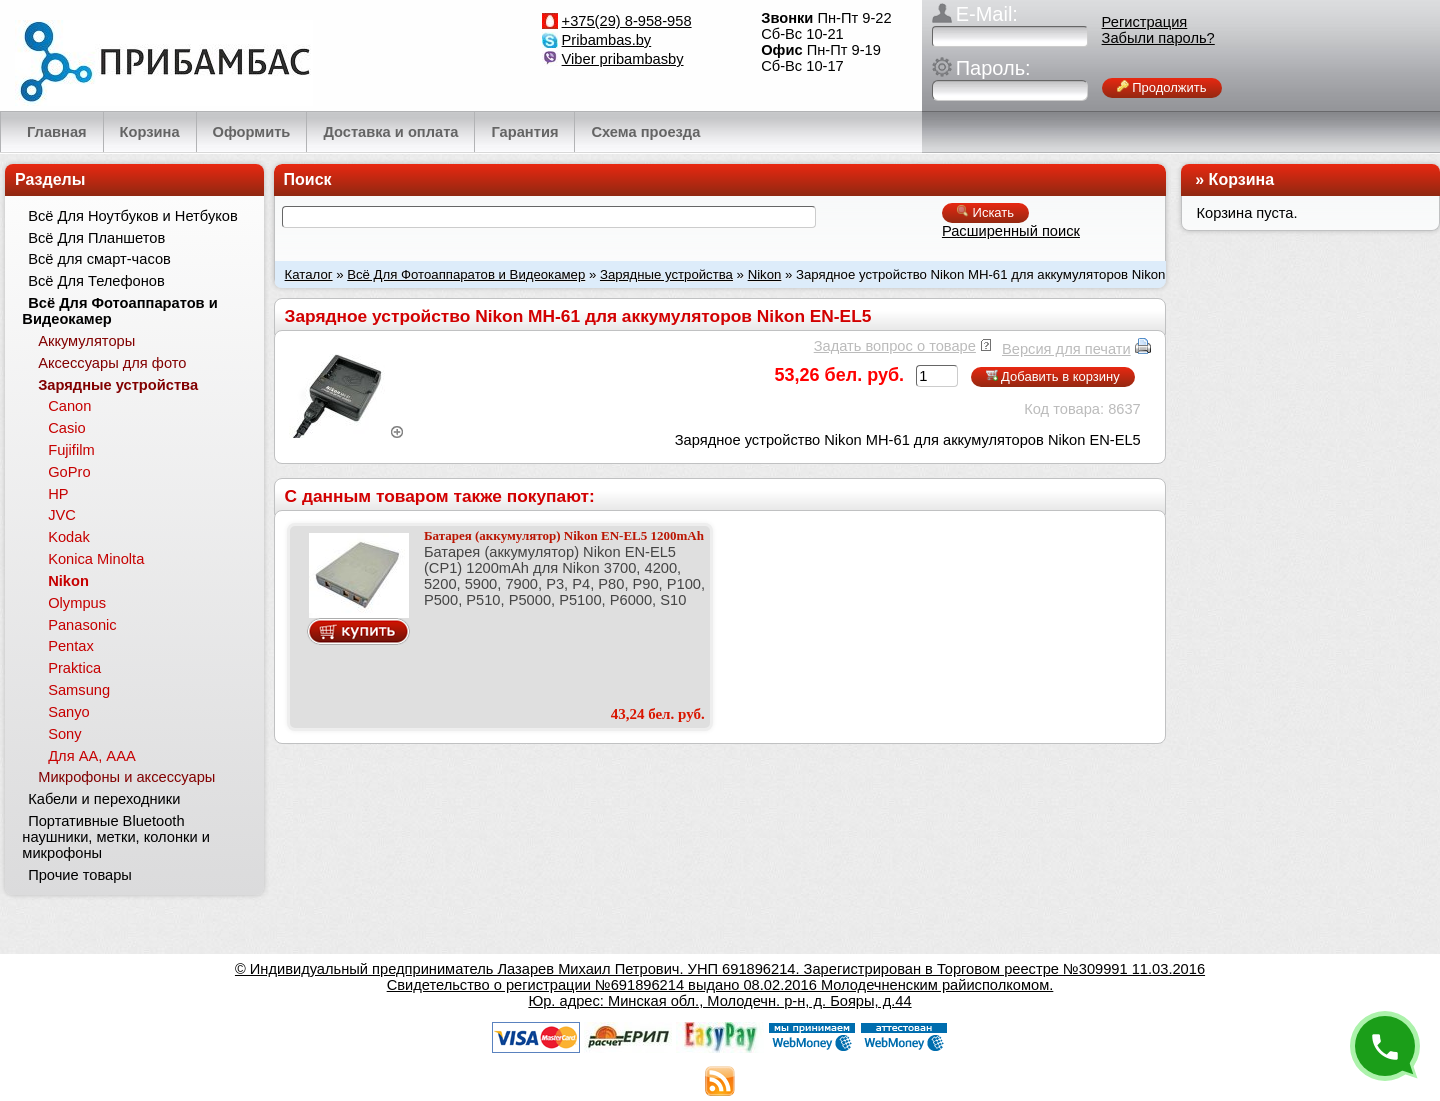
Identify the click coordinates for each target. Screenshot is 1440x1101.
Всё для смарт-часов (99, 259)
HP (58, 494)
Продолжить (1162, 87)
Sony (64, 734)
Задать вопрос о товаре (895, 346)
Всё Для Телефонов (96, 281)
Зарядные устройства (666, 274)
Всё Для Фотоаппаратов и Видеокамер (466, 274)
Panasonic (82, 625)
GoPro (69, 472)
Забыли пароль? (1158, 38)
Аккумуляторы (86, 341)
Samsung (79, 690)
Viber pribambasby (623, 59)
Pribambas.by (607, 40)
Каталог (309, 274)
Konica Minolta (96, 559)
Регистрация (1145, 22)
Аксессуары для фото (112, 363)
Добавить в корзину (1053, 376)
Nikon (765, 274)
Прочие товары (80, 875)
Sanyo (69, 712)
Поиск (308, 179)
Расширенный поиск (1011, 231)
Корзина (1241, 179)
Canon (69, 406)
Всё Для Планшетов (96, 238)
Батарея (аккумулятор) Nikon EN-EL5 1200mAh (564, 535)
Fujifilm (71, 450)
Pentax (71, 646)
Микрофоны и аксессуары (126, 777)
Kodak (69, 537)
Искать (985, 212)
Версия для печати (1066, 349)
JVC (62, 515)
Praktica (74, 668)
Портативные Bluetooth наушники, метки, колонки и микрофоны (116, 837)
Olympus (77, 603)
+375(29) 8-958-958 (627, 21)
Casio (66, 428)
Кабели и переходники (104, 799)
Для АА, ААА (92, 756)
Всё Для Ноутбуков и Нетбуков (133, 216)
